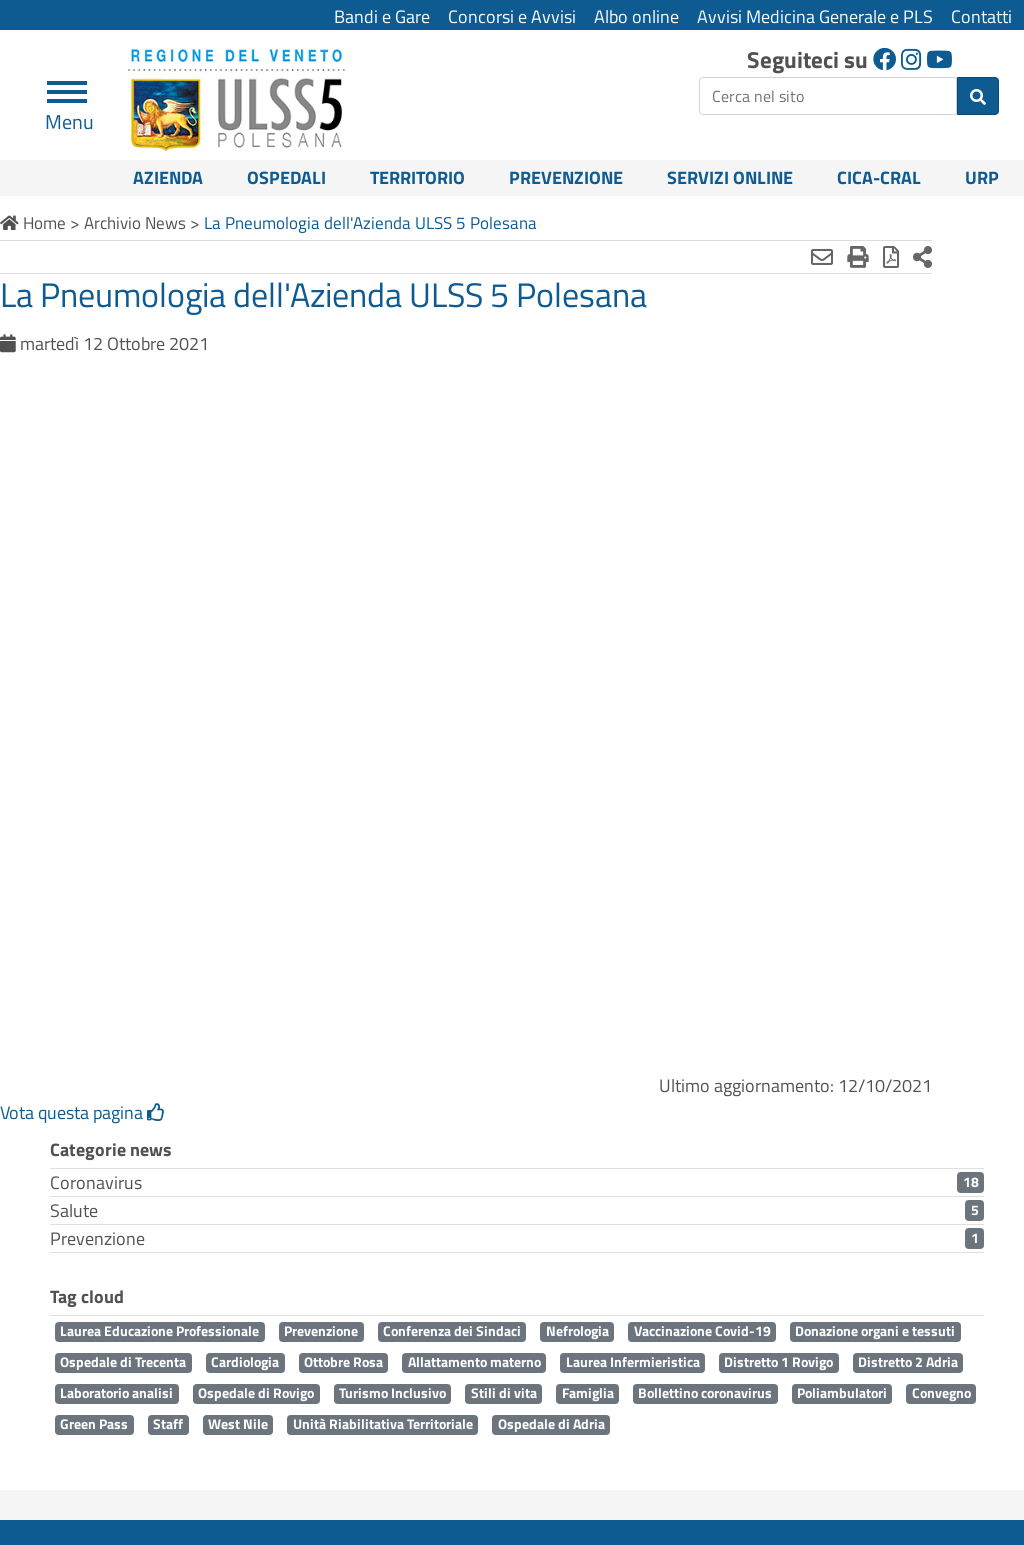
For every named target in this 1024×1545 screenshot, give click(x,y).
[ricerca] (828, 96)
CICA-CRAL (879, 177)
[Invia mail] (769, 257)
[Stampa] (805, 257)
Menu (69, 113)
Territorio (417, 177)
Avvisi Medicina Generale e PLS (815, 16)
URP (982, 177)
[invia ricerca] (978, 96)
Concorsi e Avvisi (512, 16)
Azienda (168, 177)
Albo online (636, 16)
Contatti (981, 16)
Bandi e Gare (382, 16)
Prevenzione (566, 177)
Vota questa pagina (82, 1112)
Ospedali (286, 177)
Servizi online (730, 177)
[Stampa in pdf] (838, 257)
